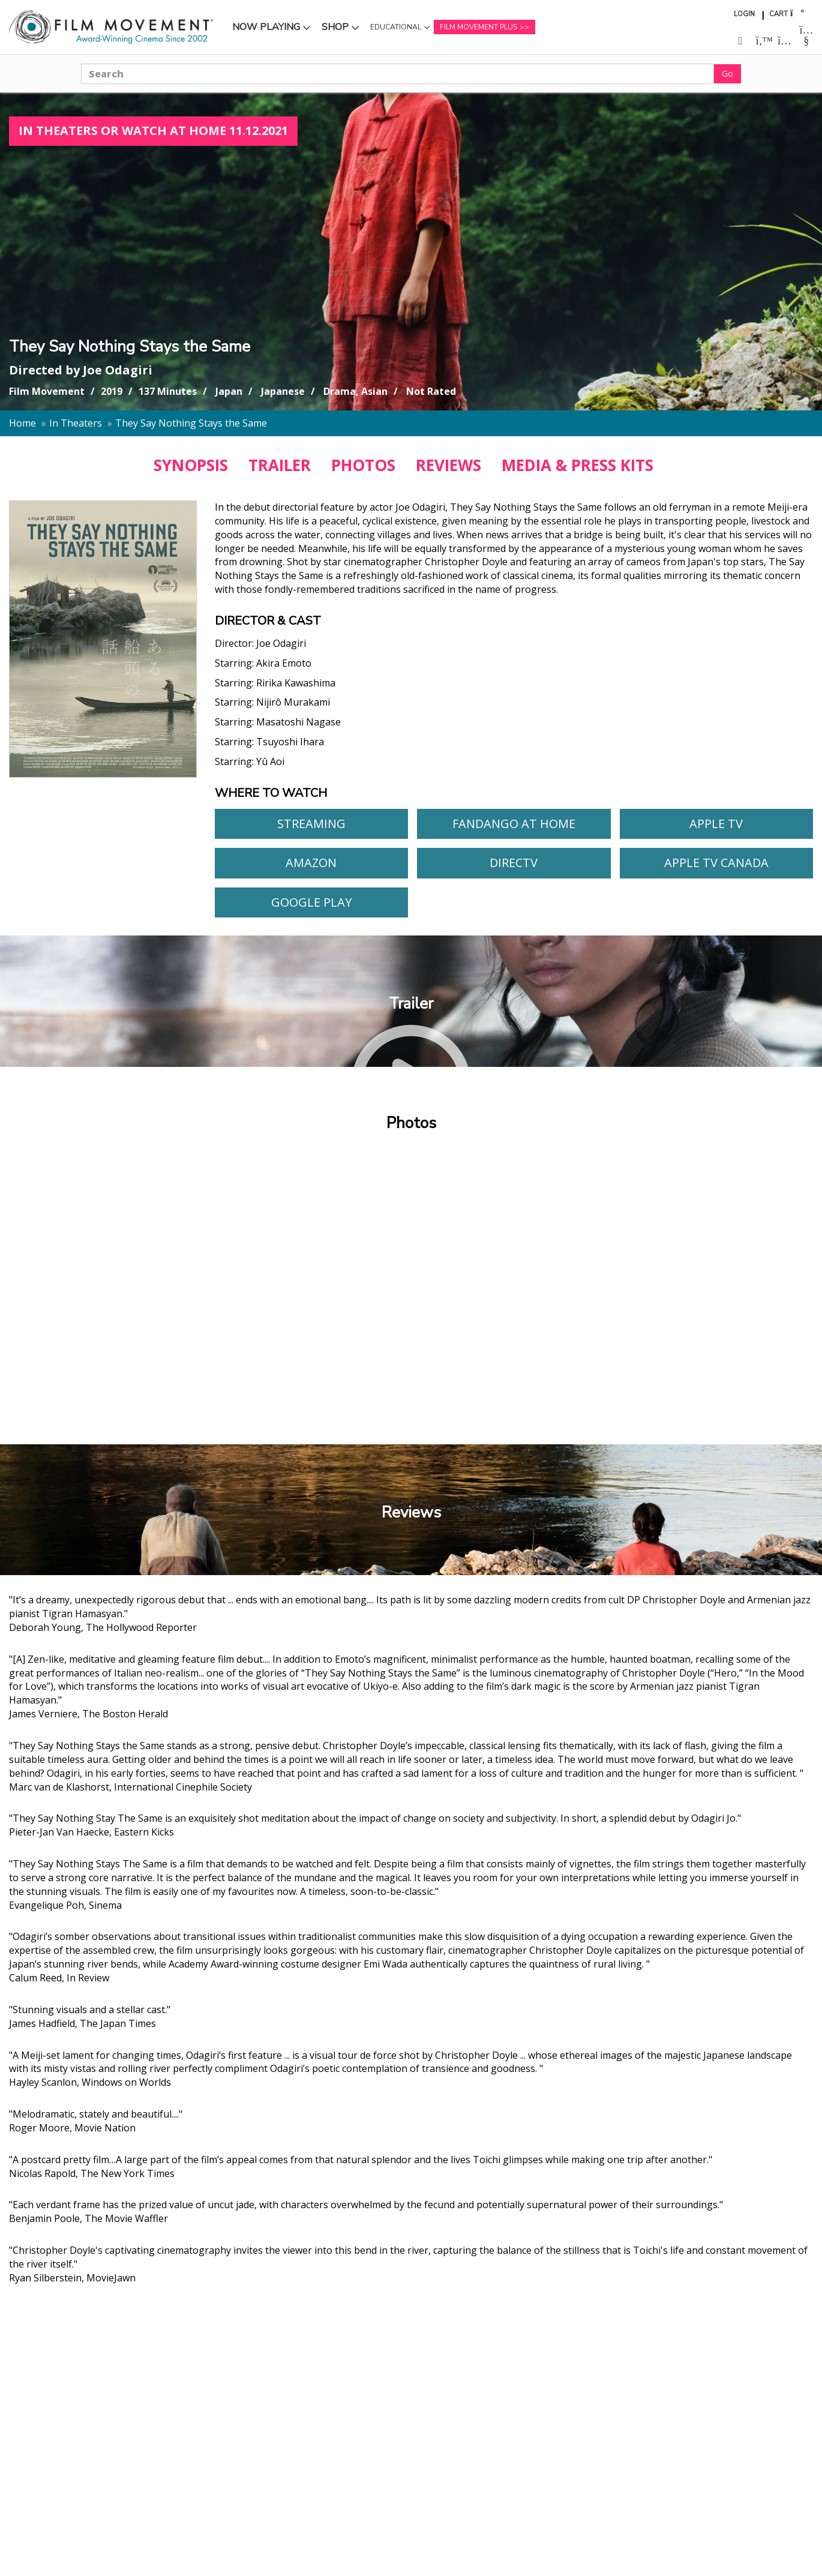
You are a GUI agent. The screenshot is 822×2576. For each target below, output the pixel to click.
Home (22, 423)
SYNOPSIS (191, 465)
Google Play (311, 902)
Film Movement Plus (478, 27)
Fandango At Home (513, 823)
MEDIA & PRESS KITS (577, 465)
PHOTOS (363, 465)
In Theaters (75, 423)
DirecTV (514, 862)
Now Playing (266, 27)
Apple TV (716, 823)
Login (744, 14)
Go (727, 73)
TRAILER (279, 465)
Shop (335, 27)
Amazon (311, 862)
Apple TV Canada (716, 862)
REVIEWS (448, 465)
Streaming (311, 823)
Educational (395, 27)
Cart (778, 14)
